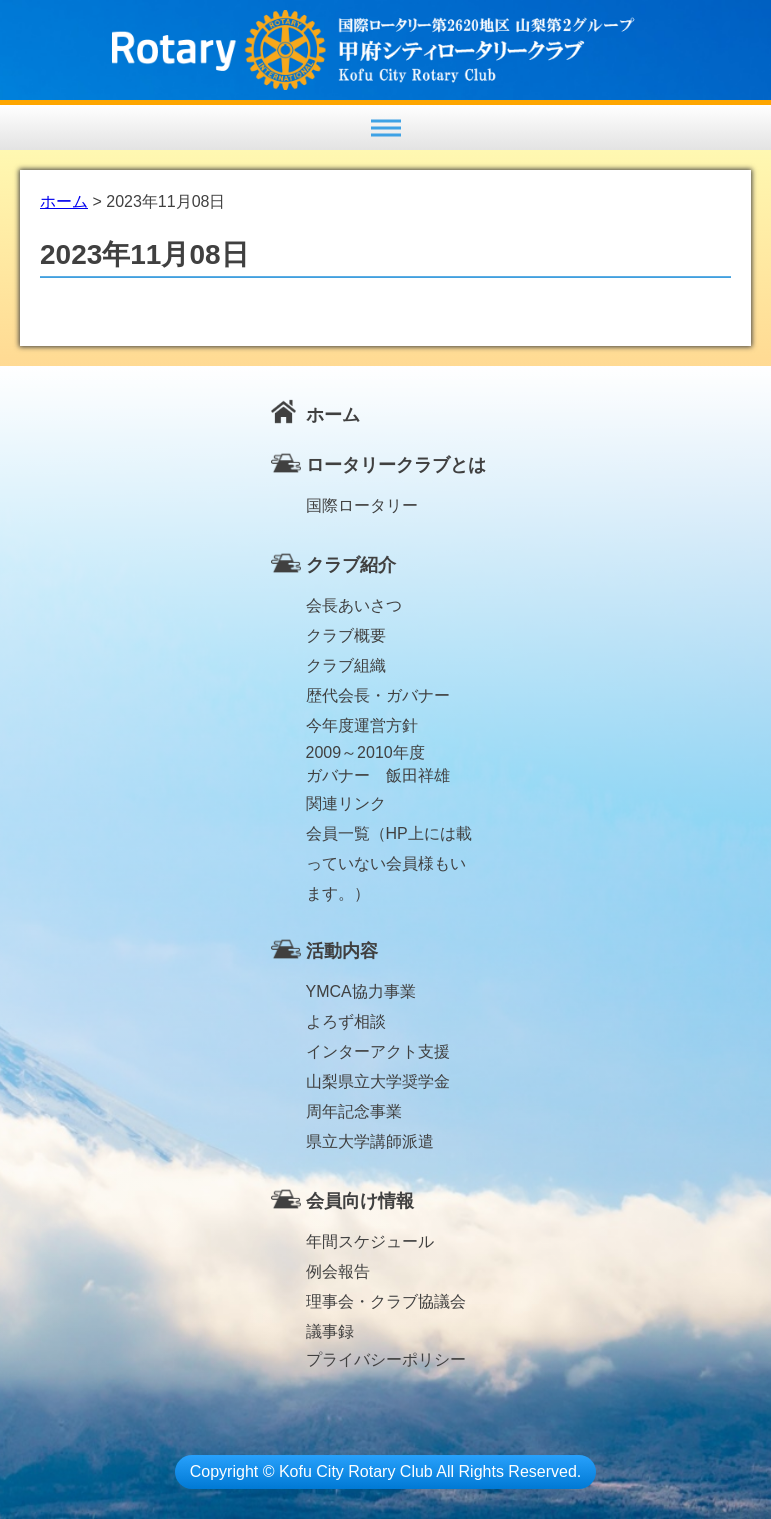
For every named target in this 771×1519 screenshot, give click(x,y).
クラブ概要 (346, 635)
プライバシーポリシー (386, 1359)
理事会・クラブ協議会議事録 (386, 1305)
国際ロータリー (362, 505)
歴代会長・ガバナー (378, 695)
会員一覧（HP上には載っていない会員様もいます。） (389, 837)
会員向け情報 (360, 1201)
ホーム (333, 415)
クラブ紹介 (351, 565)
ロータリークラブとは (396, 465)
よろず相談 (346, 1021)
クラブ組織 (346, 665)
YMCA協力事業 (361, 991)
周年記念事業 (354, 1111)
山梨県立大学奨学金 (378, 1081)
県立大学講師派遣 (370, 1141)
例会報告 (338, 1271)
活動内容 (342, 951)
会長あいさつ (354, 605)
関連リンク (346, 803)
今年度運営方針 (362, 725)
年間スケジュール (370, 1241)
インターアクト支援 (378, 1051)
